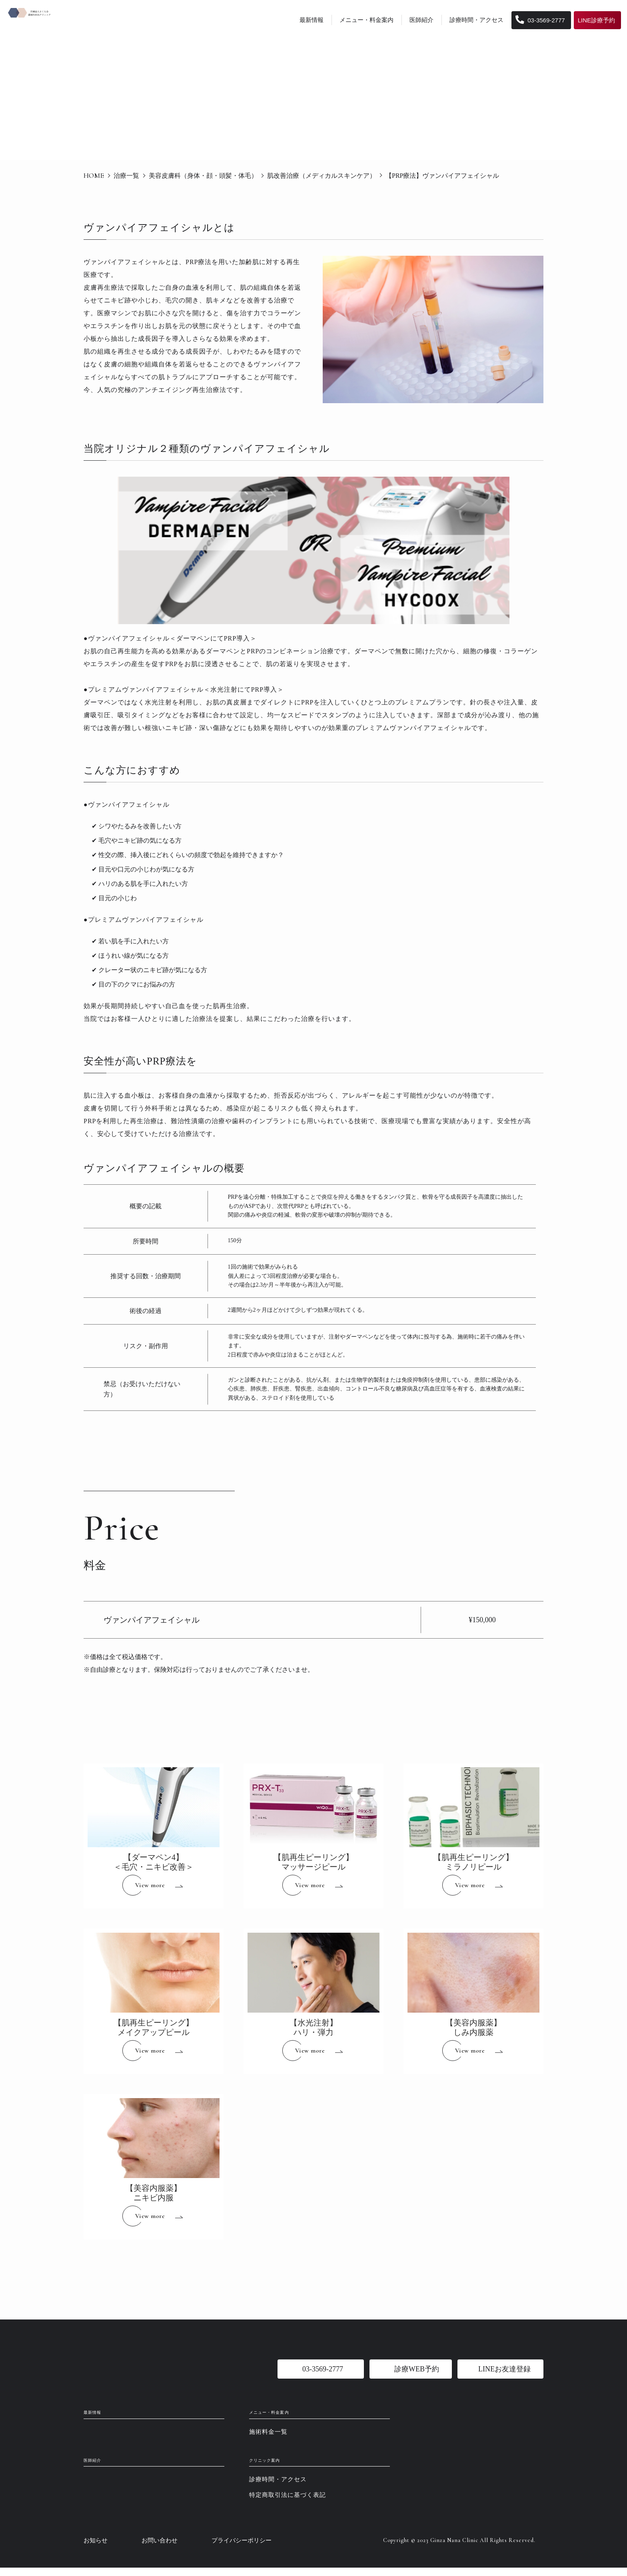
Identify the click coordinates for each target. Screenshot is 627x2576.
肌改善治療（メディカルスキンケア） (321, 175)
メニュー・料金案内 (366, 20)
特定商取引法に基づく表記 (287, 2503)
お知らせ (96, 2549)
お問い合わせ (160, 2549)
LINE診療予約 (596, 20)
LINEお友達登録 (504, 2369)
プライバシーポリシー (242, 2549)
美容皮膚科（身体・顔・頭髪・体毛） (203, 175)
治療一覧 (126, 175)
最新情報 (311, 20)
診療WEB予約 (416, 2369)
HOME (94, 175)
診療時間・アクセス (476, 20)
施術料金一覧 (268, 2436)
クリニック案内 (279, 2467)
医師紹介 (421, 20)
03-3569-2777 (540, 20)
